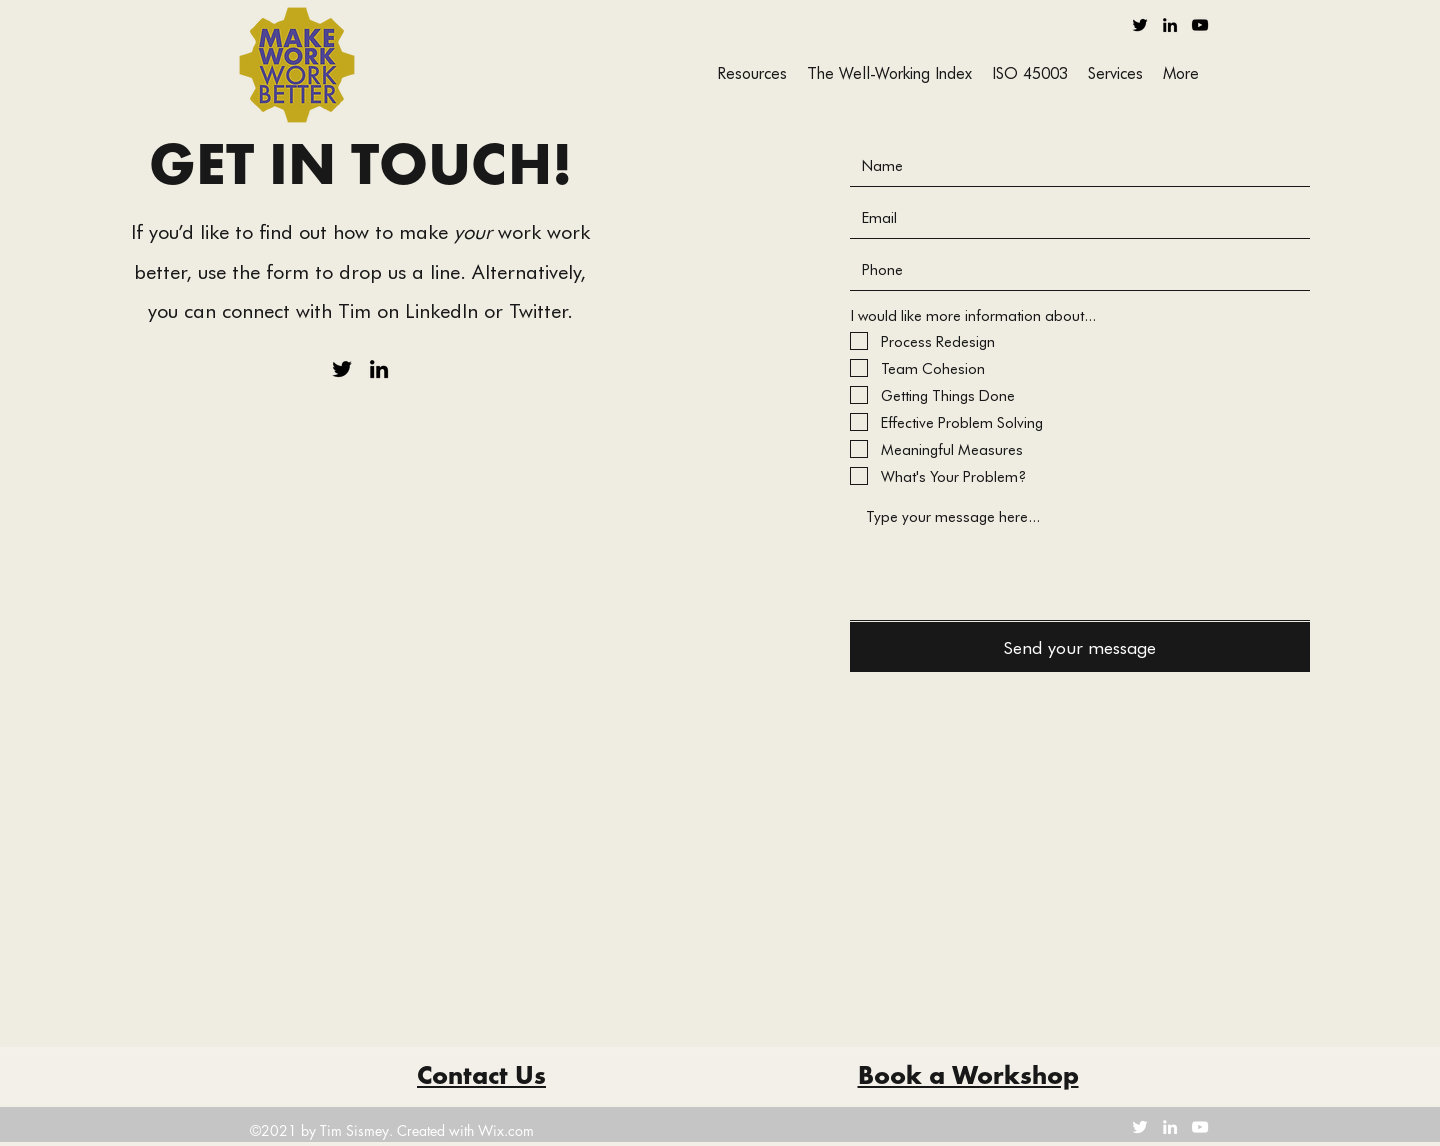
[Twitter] (1140, 25)
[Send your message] (1080, 647)
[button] (1115, 72)
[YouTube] (1200, 25)
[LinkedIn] (1170, 25)
